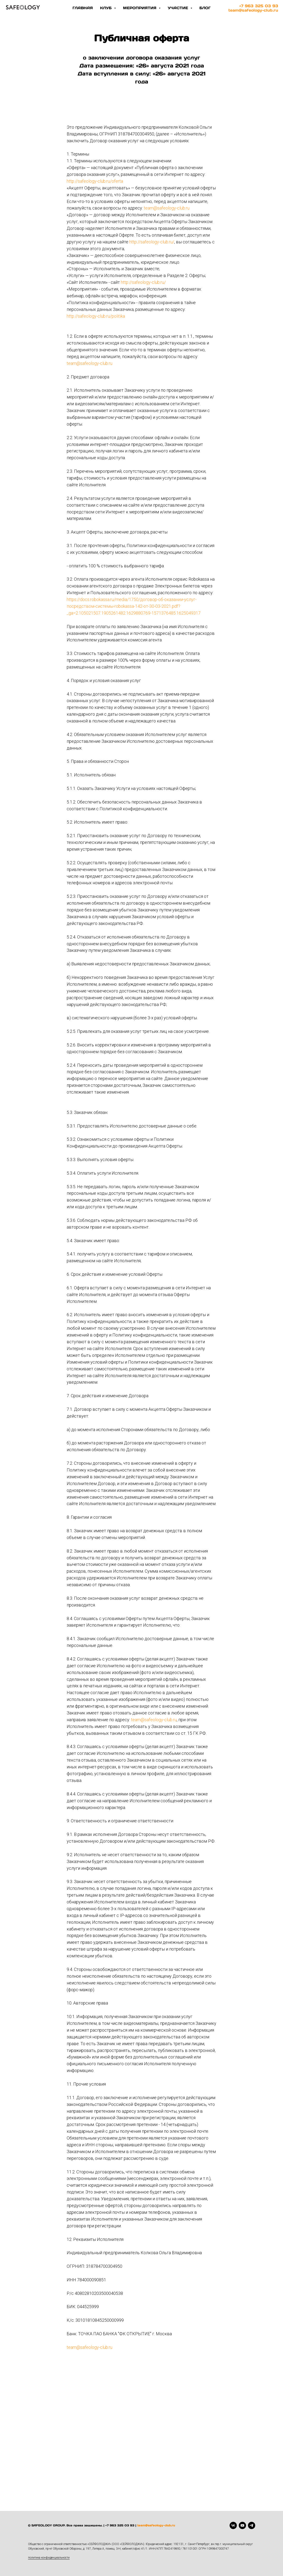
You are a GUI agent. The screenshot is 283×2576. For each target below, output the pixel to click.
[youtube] (242, 2525)
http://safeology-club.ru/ (151, 241)
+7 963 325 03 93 (258, 5)
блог (205, 8)
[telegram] (251, 2525)
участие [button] (178, 8)
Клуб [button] (106, 8)
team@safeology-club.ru (253, 10)
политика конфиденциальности (49, 2557)
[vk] (233, 2525)
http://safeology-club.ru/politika (96, 316)
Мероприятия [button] (140, 8)
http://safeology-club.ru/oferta (95, 181)
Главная (83, 8)
